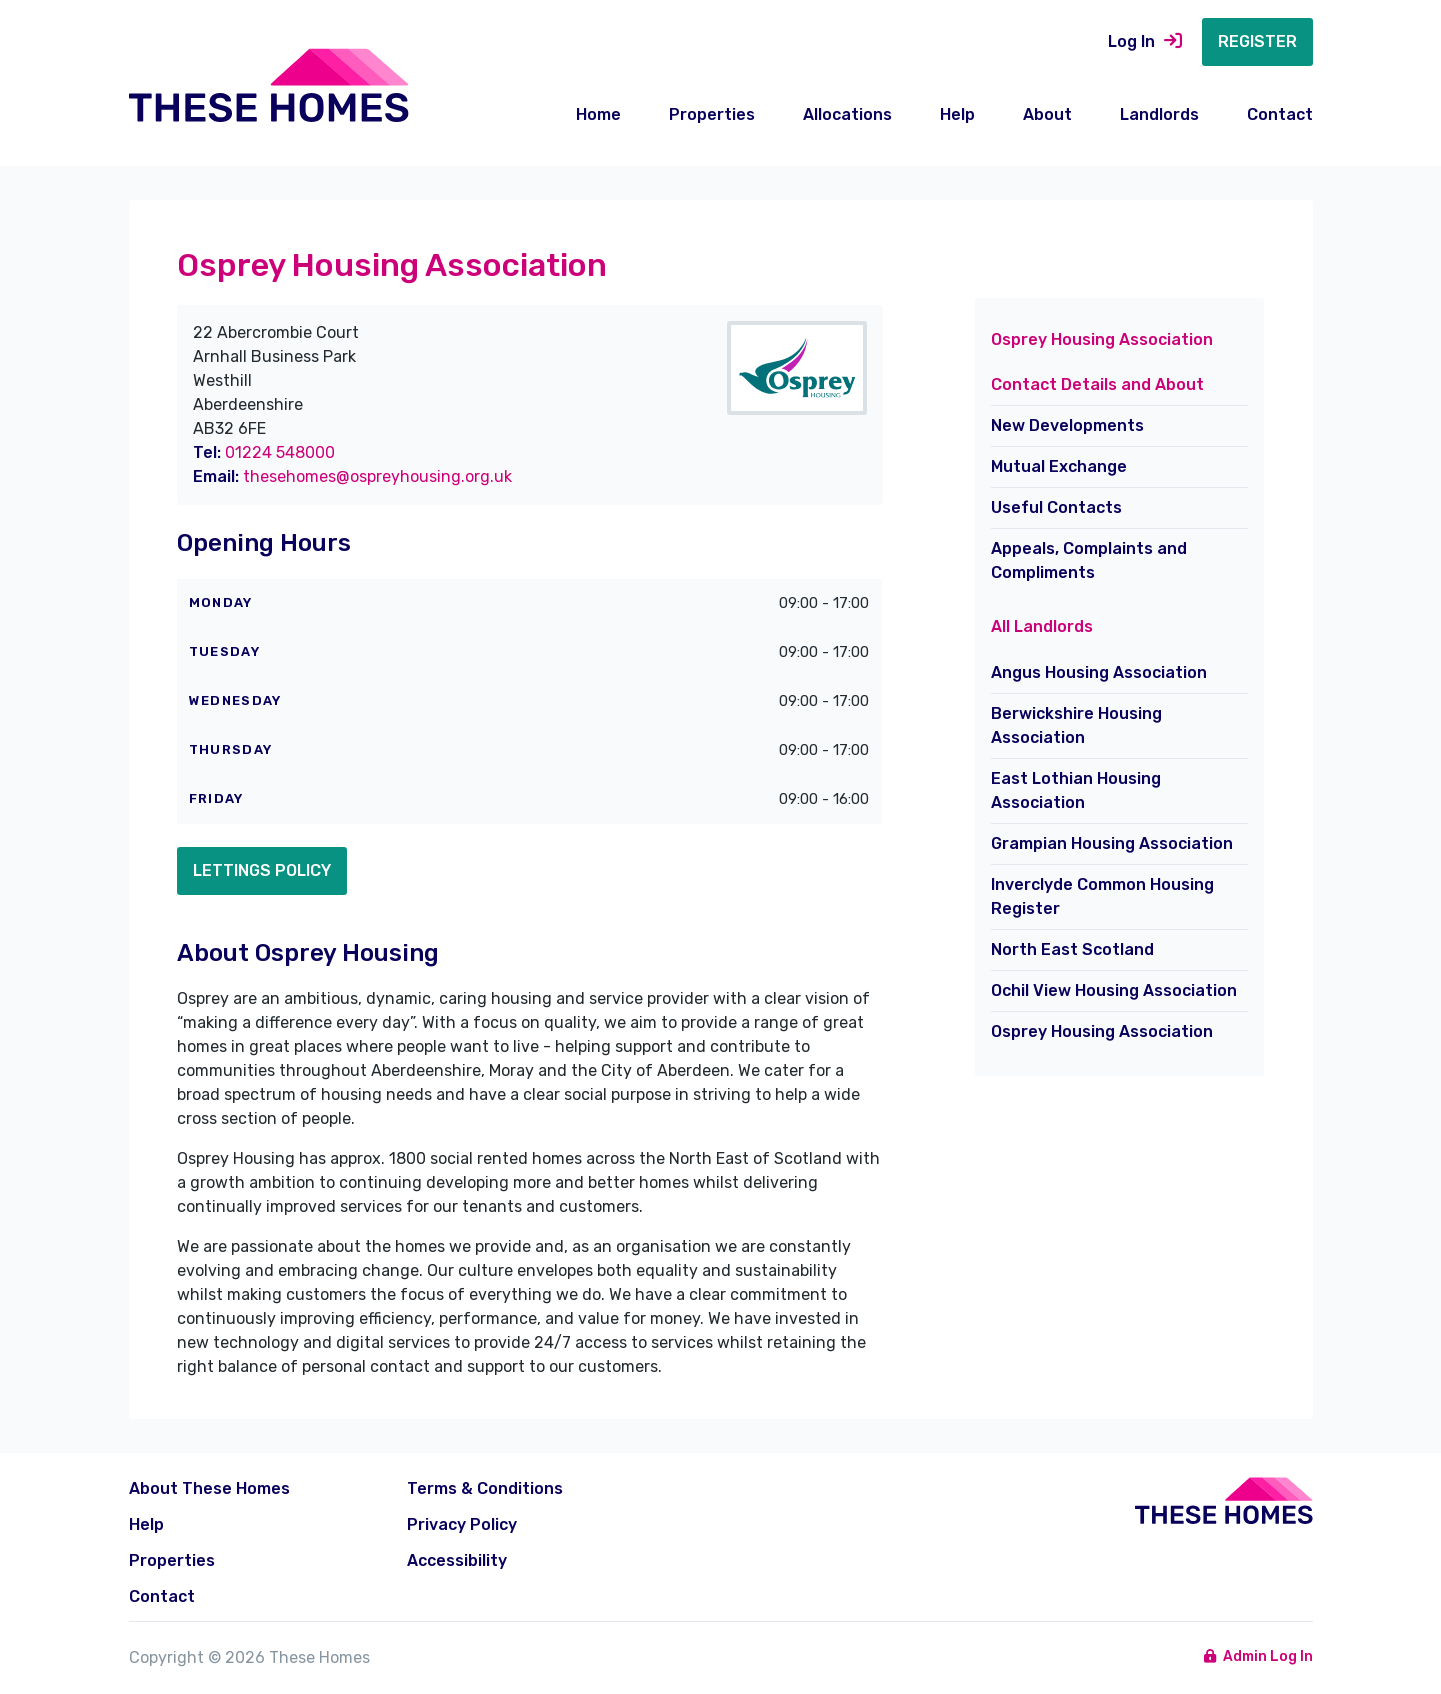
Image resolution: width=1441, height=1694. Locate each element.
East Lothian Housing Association (1076, 790)
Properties (712, 114)
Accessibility (457, 1560)
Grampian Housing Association (1112, 843)
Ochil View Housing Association (1114, 990)
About (1047, 114)
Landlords (1159, 114)
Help (957, 114)
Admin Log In (1258, 1656)
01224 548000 (280, 452)
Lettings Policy (262, 870)
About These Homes (209, 1488)
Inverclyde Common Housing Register (1102, 896)
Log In (1145, 41)
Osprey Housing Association (1102, 1031)
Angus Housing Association (1099, 672)
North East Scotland (1072, 949)
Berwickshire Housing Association (1076, 725)
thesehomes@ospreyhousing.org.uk (377, 476)
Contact (1280, 114)
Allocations (847, 114)
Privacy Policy (462, 1524)
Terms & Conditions (485, 1488)
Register (1257, 41)
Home (598, 114)
